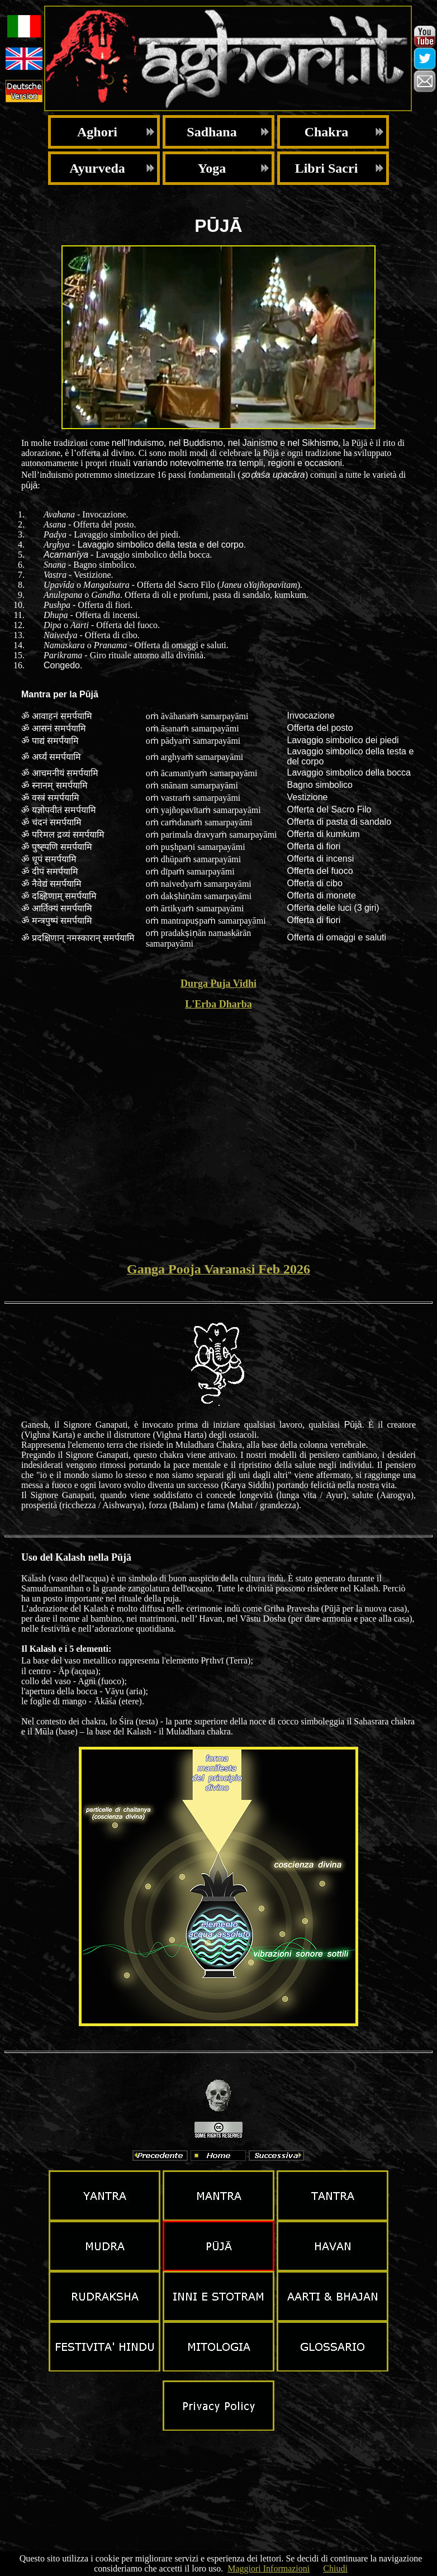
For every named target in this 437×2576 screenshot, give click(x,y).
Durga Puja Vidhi (218, 983)
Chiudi (335, 2568)
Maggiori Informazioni (268, 2568)
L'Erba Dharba (218, 1004)
